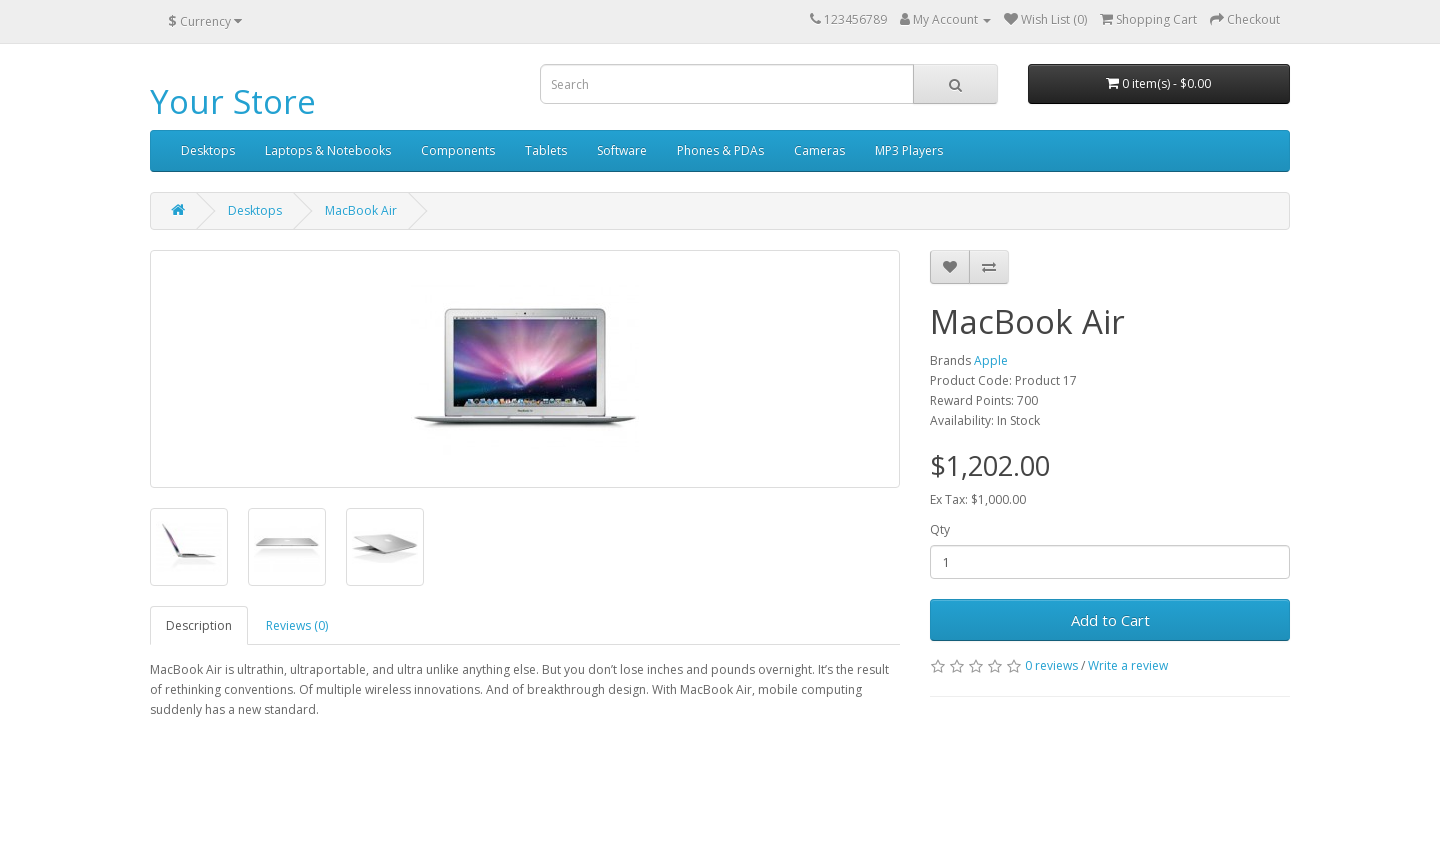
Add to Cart (1110, 620)
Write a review (1128, 665)
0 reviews (1051, 665)
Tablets (546, 150)
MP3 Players (909, 150)
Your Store (233, 101)
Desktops (208, 150)
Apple (991, 360)
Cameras (819, 150)
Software (622, 150)
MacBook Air (361, 210)
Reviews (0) (297, 625)
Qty (940, 529)
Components (458, 150)
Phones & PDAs (720, 150)
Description (199, 625)
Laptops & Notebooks (328, 150)
